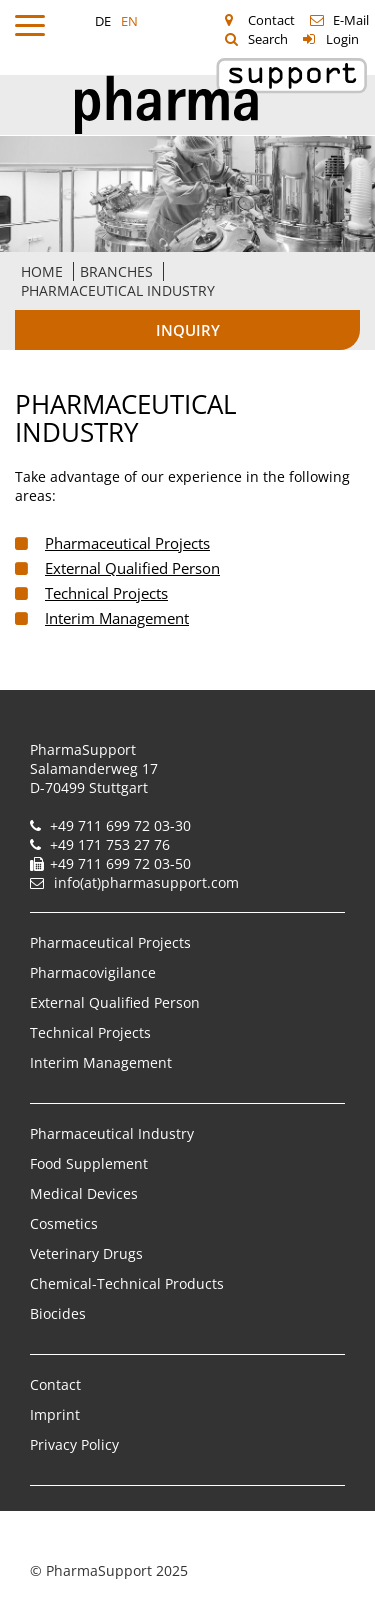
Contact (271, 20)
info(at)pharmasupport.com (146, 882)
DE (103, 21)
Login (342, 39)
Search (268, 39)
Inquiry (188, 330)
